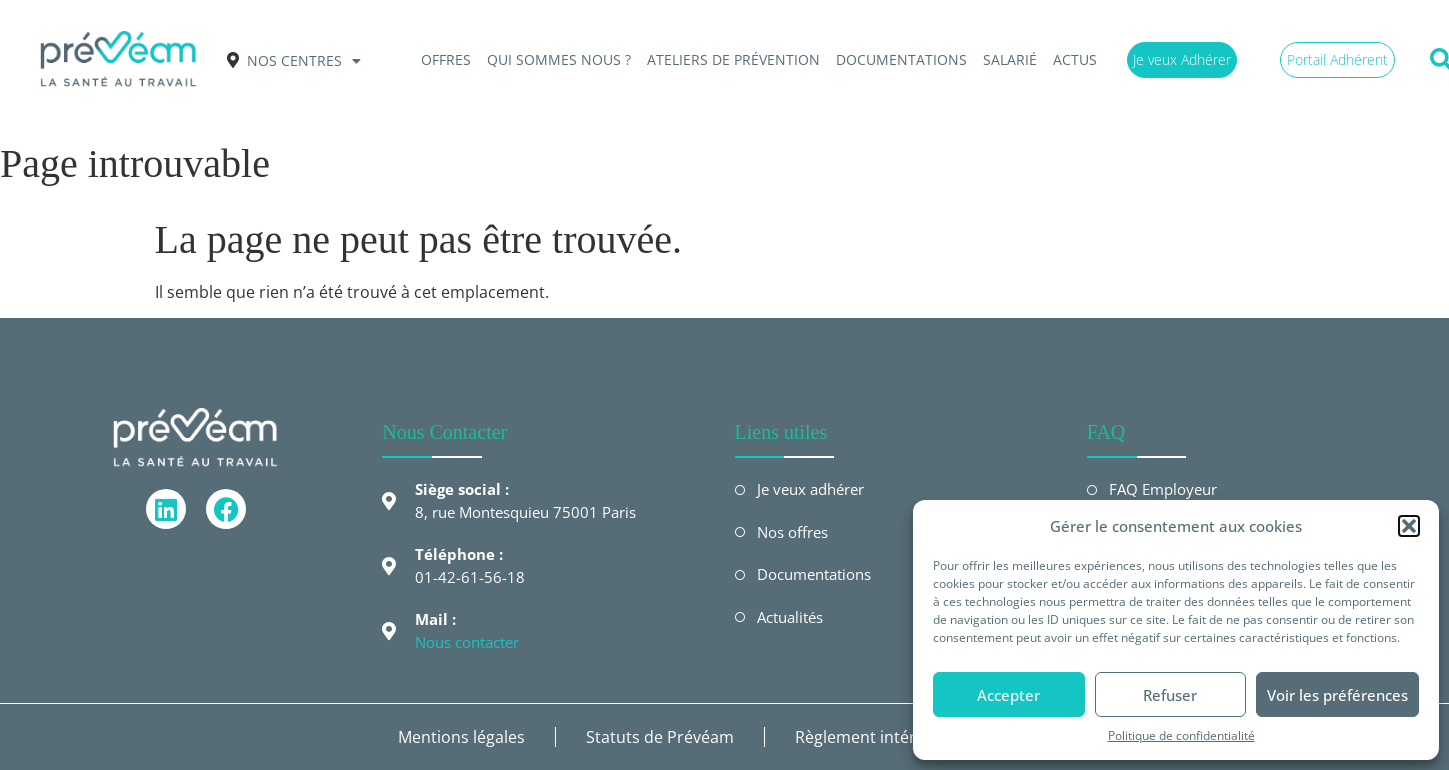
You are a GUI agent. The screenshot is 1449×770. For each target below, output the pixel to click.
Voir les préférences (1337, 695)
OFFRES (446, 59)
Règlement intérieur (870, 737)
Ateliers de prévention (733, 59)
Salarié (1010, 59)
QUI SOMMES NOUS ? (559, 59)
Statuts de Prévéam (660, 737)
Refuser (1170, 695)
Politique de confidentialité (1181, 735)
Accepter (1008, 695)
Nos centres (304, 61)
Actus (1075, 59)
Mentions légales (461, 737)
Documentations (901, 59)
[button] (1409, 526)
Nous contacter (467, 642)
